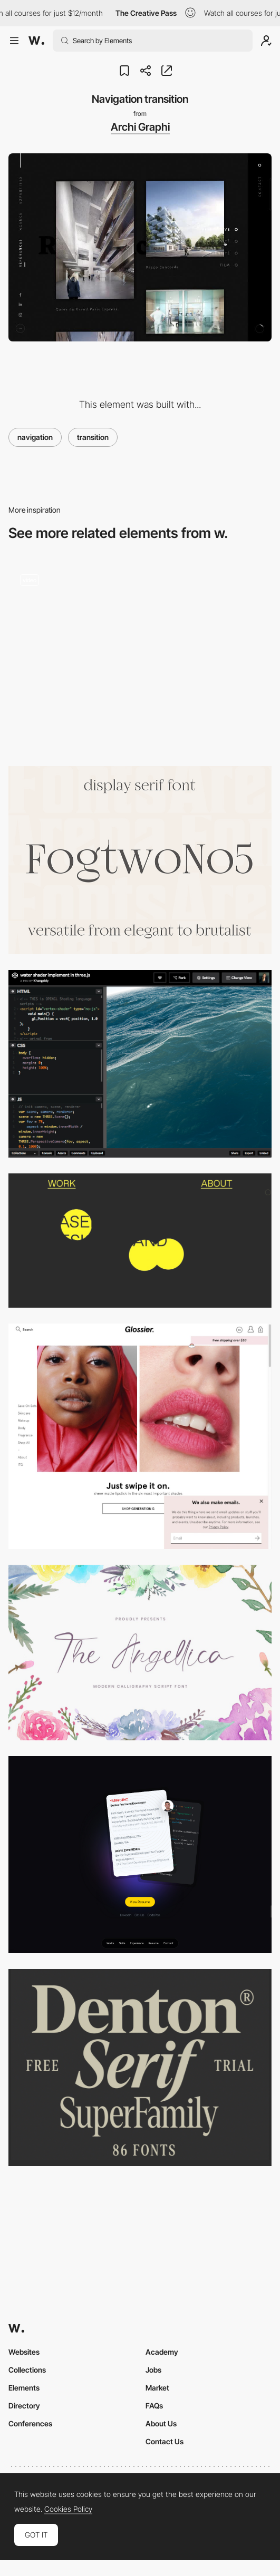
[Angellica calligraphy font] (140, 1652)
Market (157, 2387)
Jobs (153, 2369)
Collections (27, 2369)
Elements (24, 2387)
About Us (161, 2423)
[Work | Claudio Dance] (140, 1240)
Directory (24, 2405)
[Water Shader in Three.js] (140, 1064)
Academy (162, 2351)
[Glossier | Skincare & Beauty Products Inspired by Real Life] (140, 1436)
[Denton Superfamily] (140, 2067)
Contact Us (165, 2441)
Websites (24, 2351)
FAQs (154, 2405)
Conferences (30, 2423)
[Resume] (140, 1854)
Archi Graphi (140, 127)
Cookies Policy (68, 2509)
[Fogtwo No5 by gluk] (140, 860)
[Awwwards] (36, 40)
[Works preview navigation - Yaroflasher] (140, 657)
